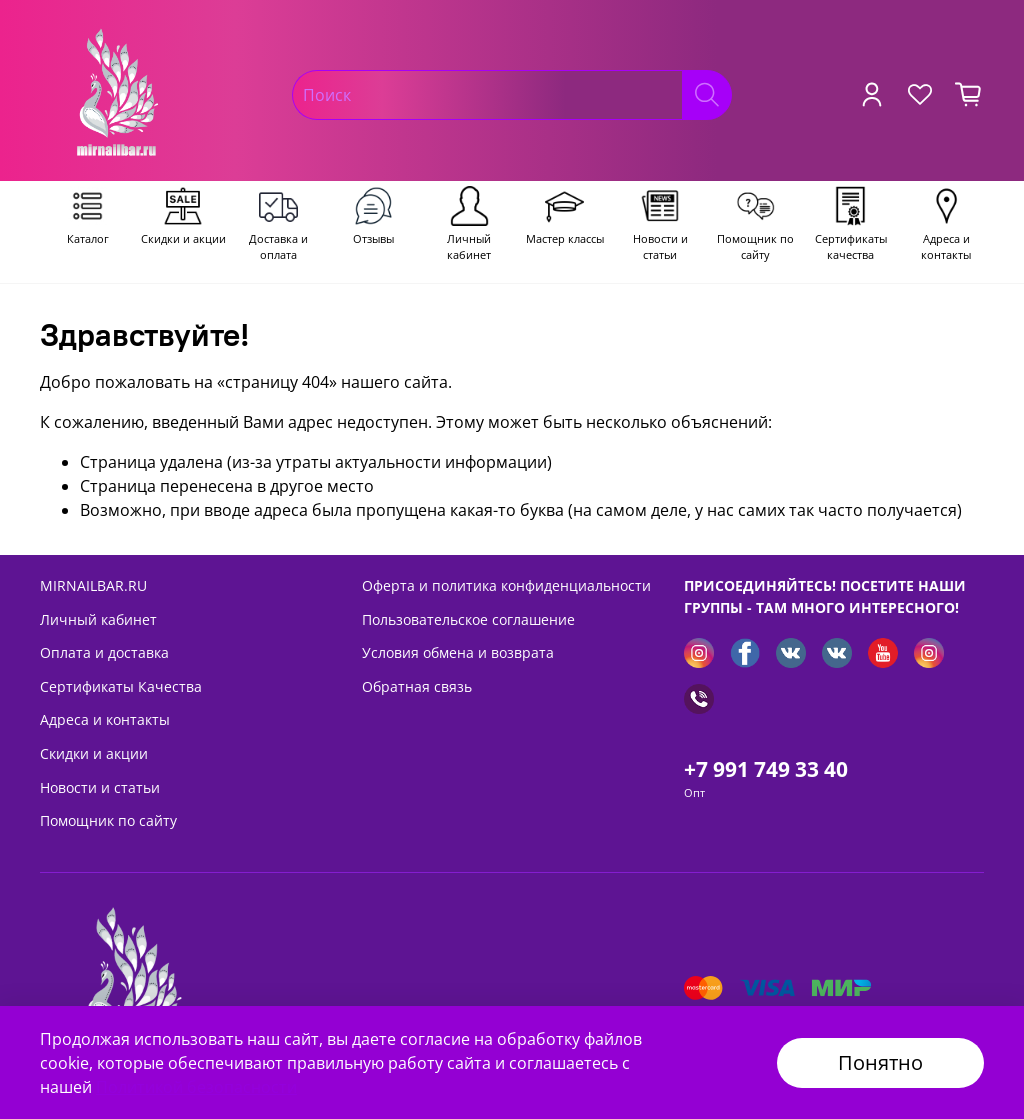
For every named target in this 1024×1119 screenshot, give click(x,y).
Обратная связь (417, 686)
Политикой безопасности (196, 1087)
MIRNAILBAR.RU (93, 585)
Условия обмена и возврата (458, 652)
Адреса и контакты (105, 719)
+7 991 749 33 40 (766, 769)
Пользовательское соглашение (468, 619)
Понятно (880, 1062)
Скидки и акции (94, 753)
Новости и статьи (100, 787)
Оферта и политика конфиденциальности (506, 585)
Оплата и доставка (104, 652)
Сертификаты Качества (121, 686)
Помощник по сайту (108, 820)
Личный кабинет (98, 619)
